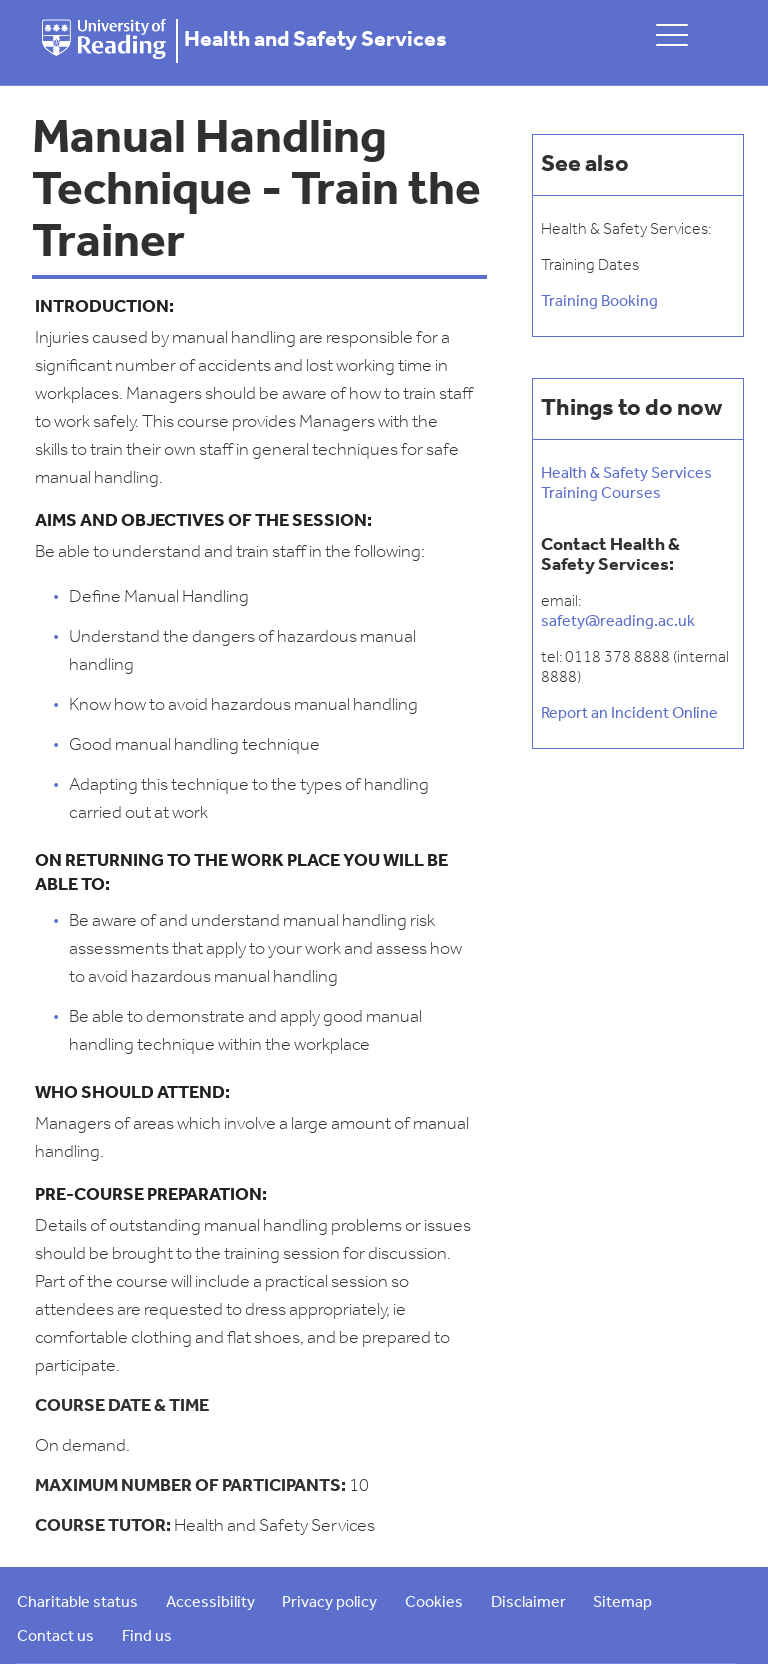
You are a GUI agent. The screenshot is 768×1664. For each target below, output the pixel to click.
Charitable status (77, 1603)
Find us (147, 1637)
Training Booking (599, 302)
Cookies (434, 1603)
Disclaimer (528, 1603)
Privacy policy (329, 1603)
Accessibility (210, 1603)
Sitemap (622, 1603)
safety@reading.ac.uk (618, 622)
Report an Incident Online (629, 714)
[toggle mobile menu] (672, 34)
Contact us (55, 1637)
